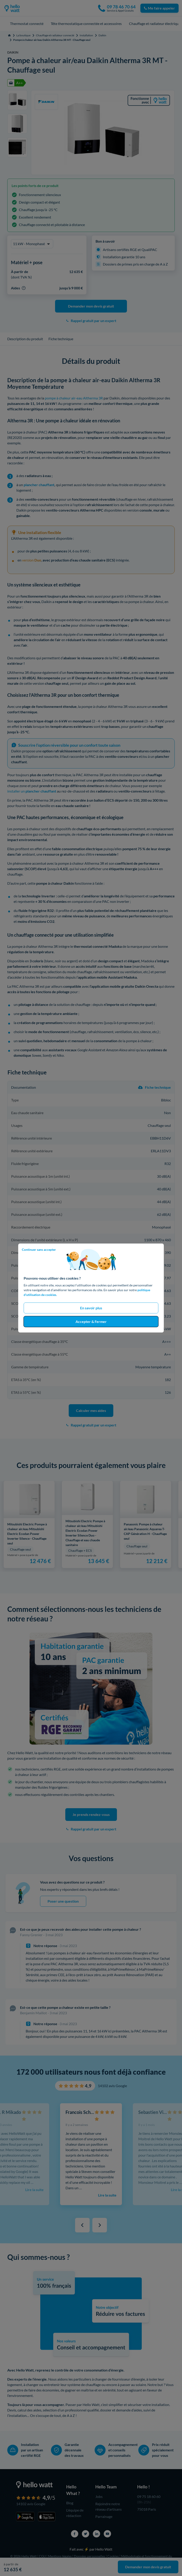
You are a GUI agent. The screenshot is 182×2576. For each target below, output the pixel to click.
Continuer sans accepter (39, 1249)
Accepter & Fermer (91, 1321)
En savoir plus (91, 1308)
